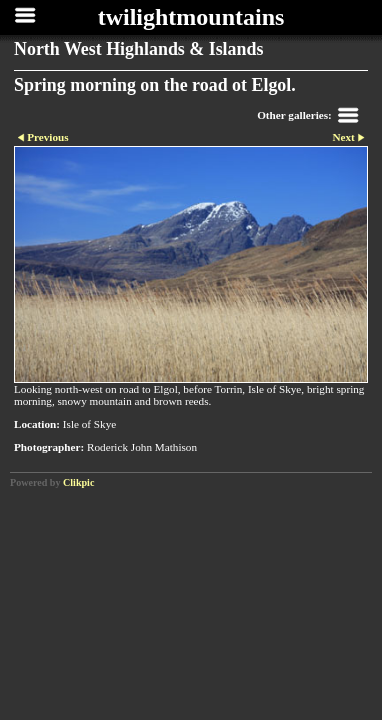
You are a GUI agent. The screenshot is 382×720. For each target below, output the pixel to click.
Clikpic (78, 482)
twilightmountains (191, 17)
